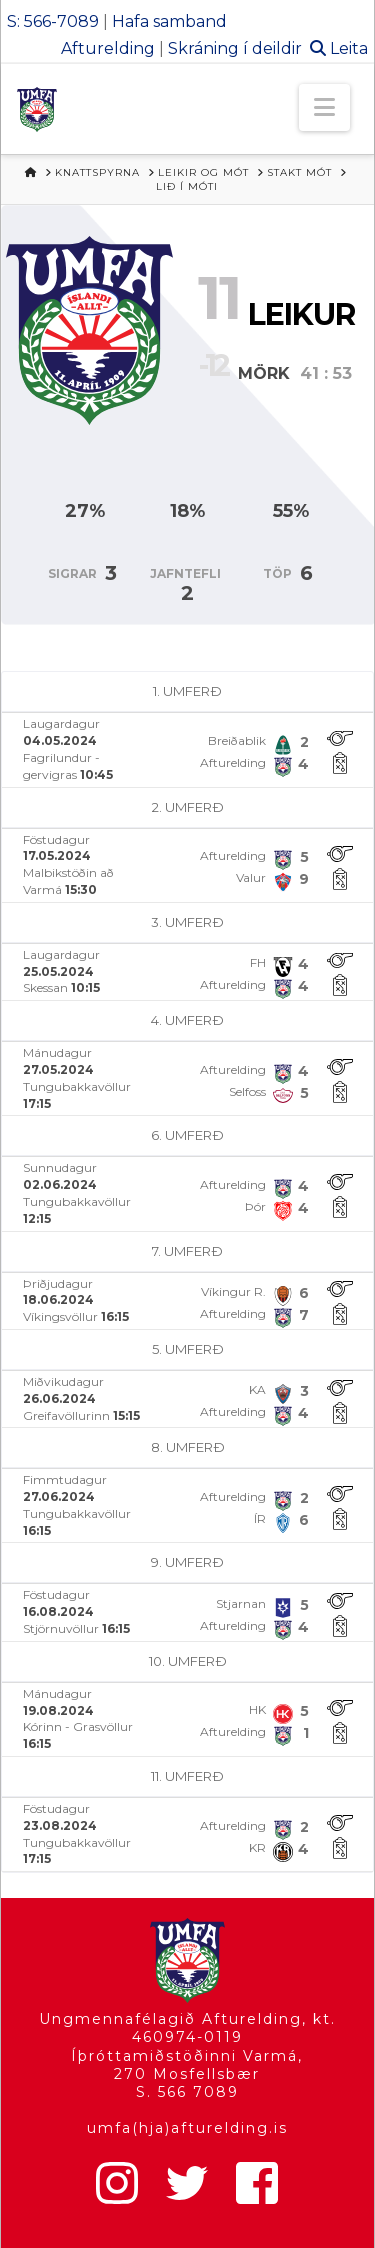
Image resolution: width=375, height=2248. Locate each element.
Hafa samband (169, 21)
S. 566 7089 (187, 2092)
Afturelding (108, 48)
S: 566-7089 (53, 21)
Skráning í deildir (235, 48)
